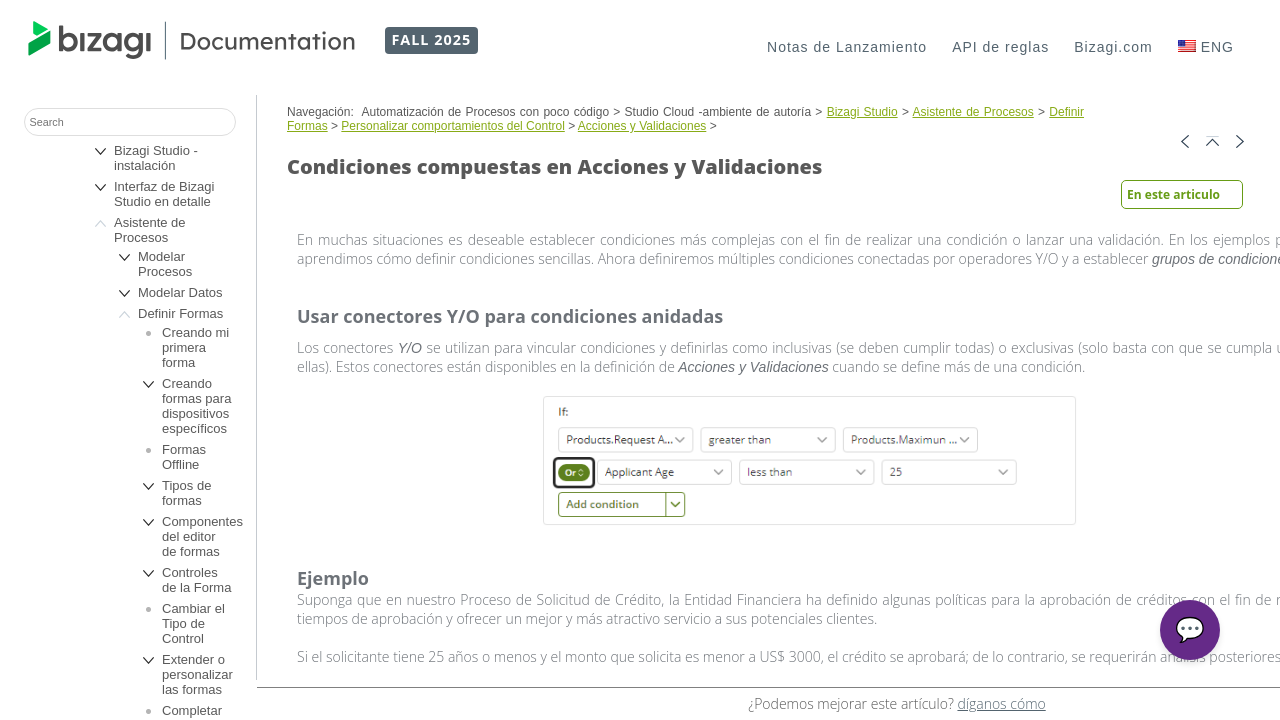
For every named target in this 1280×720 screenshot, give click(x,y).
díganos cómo (1001, 703)
